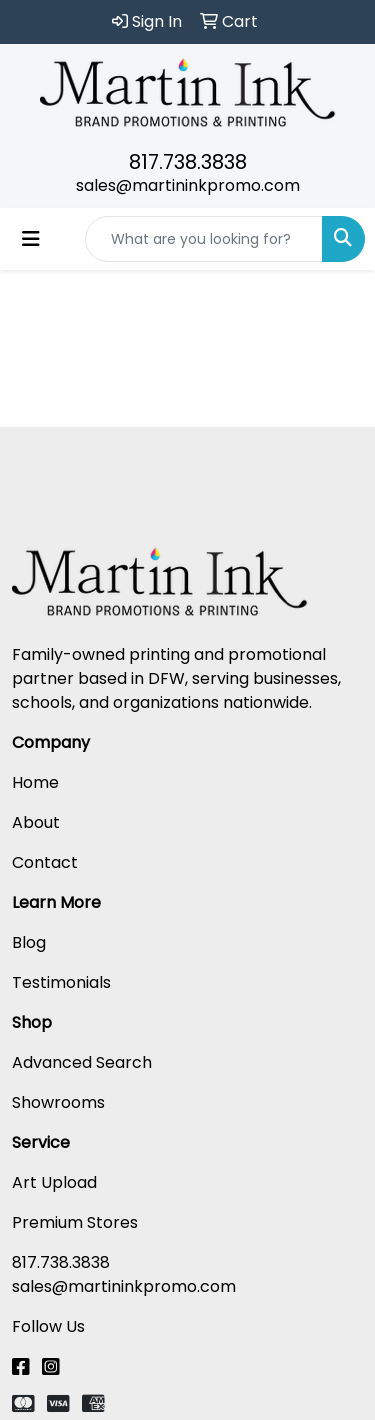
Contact (45, 862)
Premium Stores (75, 1222)
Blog (29, 942)
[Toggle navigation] (31, 239)
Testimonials (61, 982)
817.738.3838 (188, 162)
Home (35, 782)
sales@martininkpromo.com (188, 185)
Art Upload (54, 1182)
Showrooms (58, 1102)
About (36, 822)
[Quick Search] (204, 239)
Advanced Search (82, 1062)
